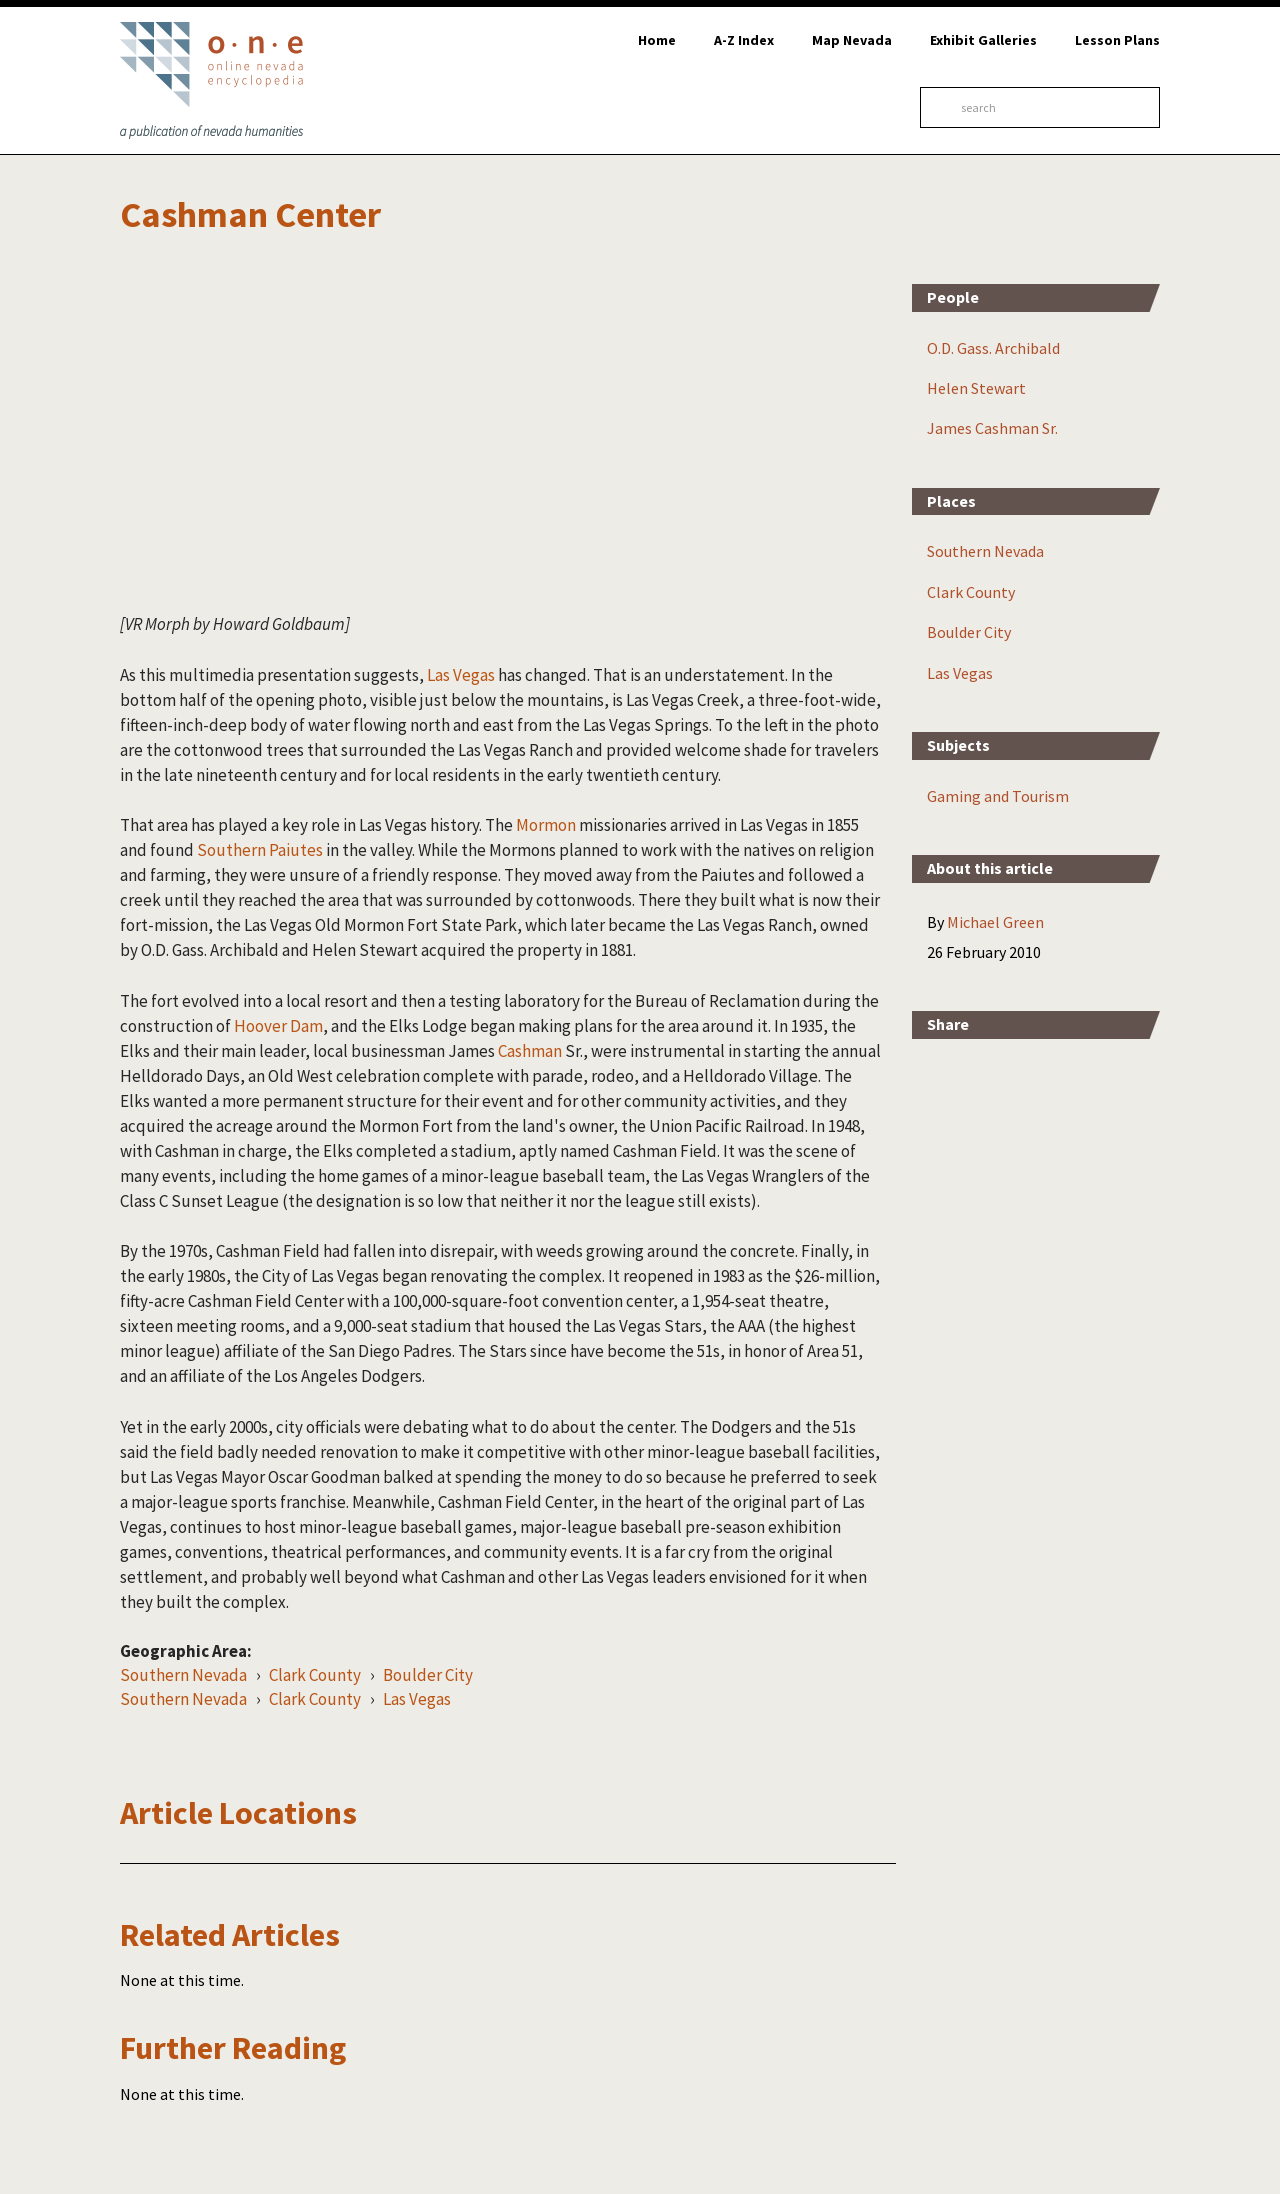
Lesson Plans (1117, 40)
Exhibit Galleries (983, 40)
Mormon (546, 825)
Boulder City (428, 1675)
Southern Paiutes (260, 850)
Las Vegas (459, 675)
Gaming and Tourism (998, 796)
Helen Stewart (976, 388)
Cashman (530, 1051)
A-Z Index (744, 40)
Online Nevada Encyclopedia (211, 80)
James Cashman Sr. (992, 428)
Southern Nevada (183, 1675)
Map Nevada (852, 40)
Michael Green (995, 922)
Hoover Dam (278, 1026)
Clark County (315, 1675)
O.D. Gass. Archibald (993, 348)
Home (657, 40)
